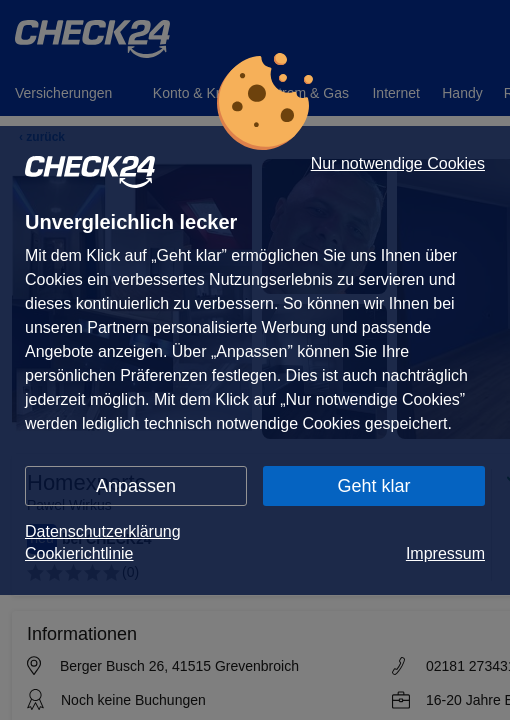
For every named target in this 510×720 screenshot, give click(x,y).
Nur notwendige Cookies (398, 164)
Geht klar (373, 486)
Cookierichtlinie (79, 553)
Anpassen (136, 486)
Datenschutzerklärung (103, 531)
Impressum (445, 553)
